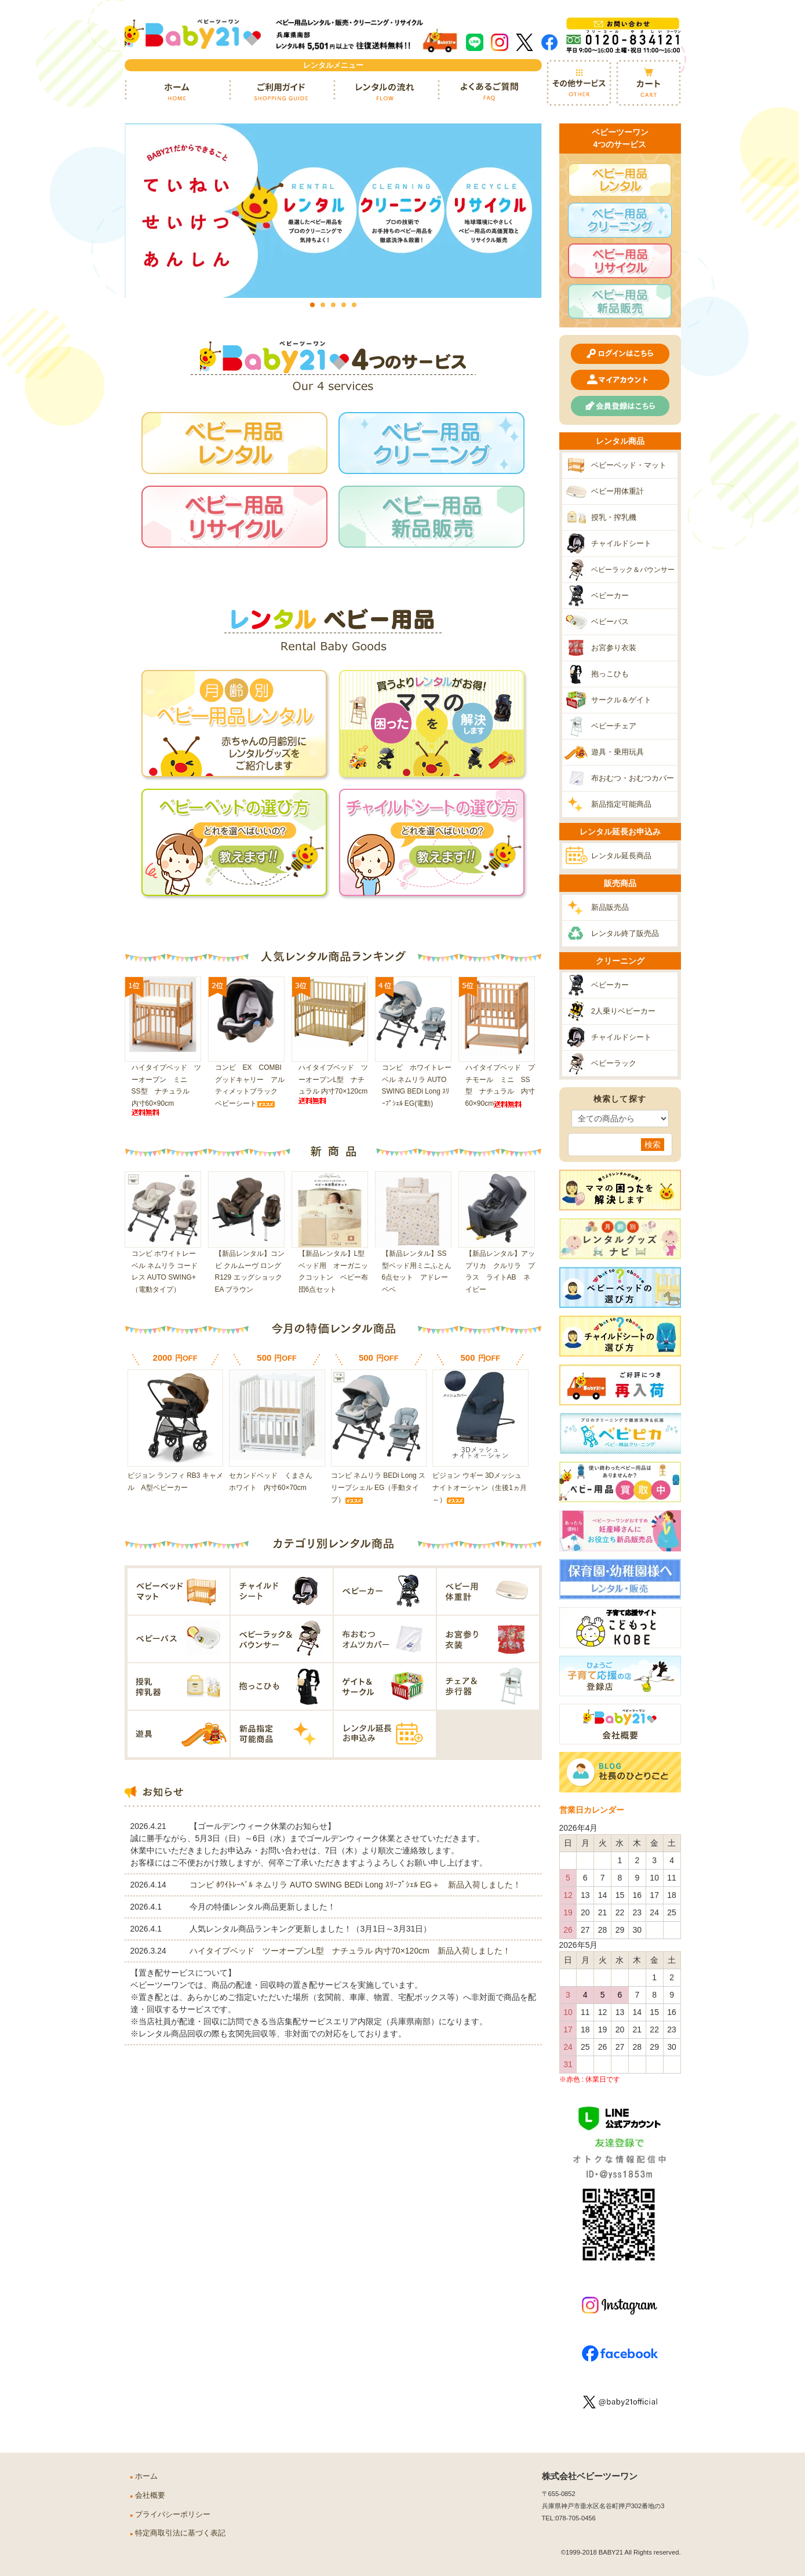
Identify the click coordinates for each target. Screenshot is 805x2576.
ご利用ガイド (281, 91)
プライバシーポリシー (172, 2515)
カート (648, 83)
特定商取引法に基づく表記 (180, 2533)
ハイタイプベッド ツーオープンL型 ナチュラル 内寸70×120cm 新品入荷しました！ (350, 1951)
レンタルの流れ (385, 91)
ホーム (177, 91)
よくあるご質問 (490, 91)
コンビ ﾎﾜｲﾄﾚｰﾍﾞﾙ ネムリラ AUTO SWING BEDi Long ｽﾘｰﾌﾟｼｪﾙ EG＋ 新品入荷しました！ (355, 1885)
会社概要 (150, 2495)
